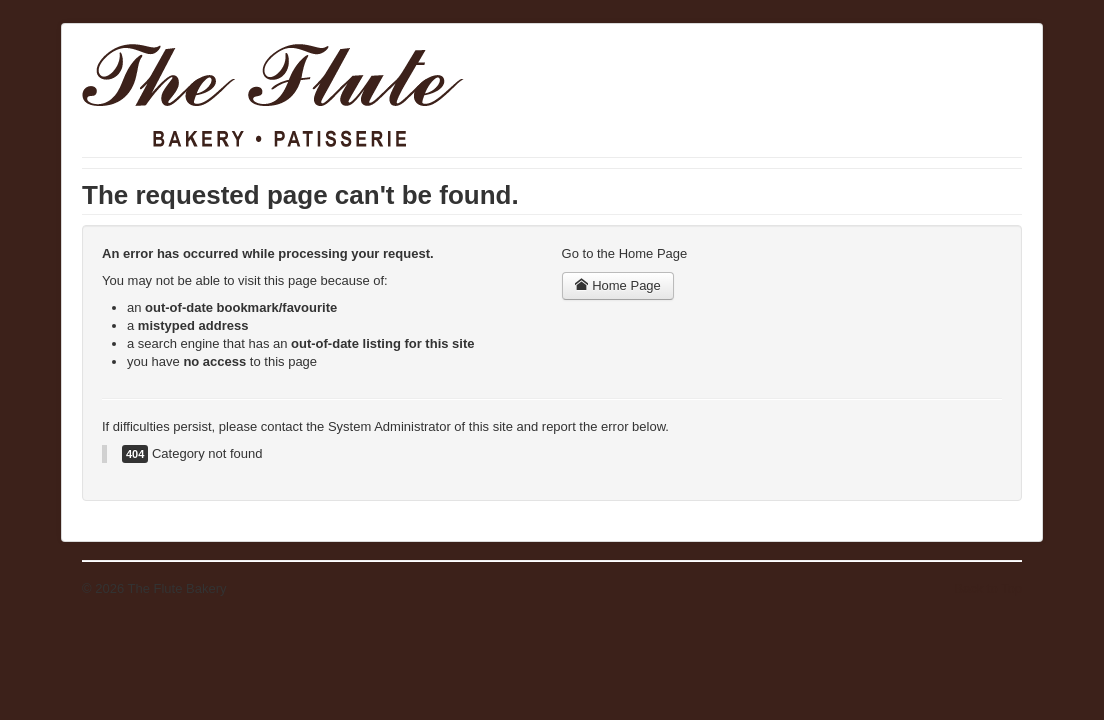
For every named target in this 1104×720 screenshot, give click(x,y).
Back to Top (988, 588)
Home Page (618, 285)
